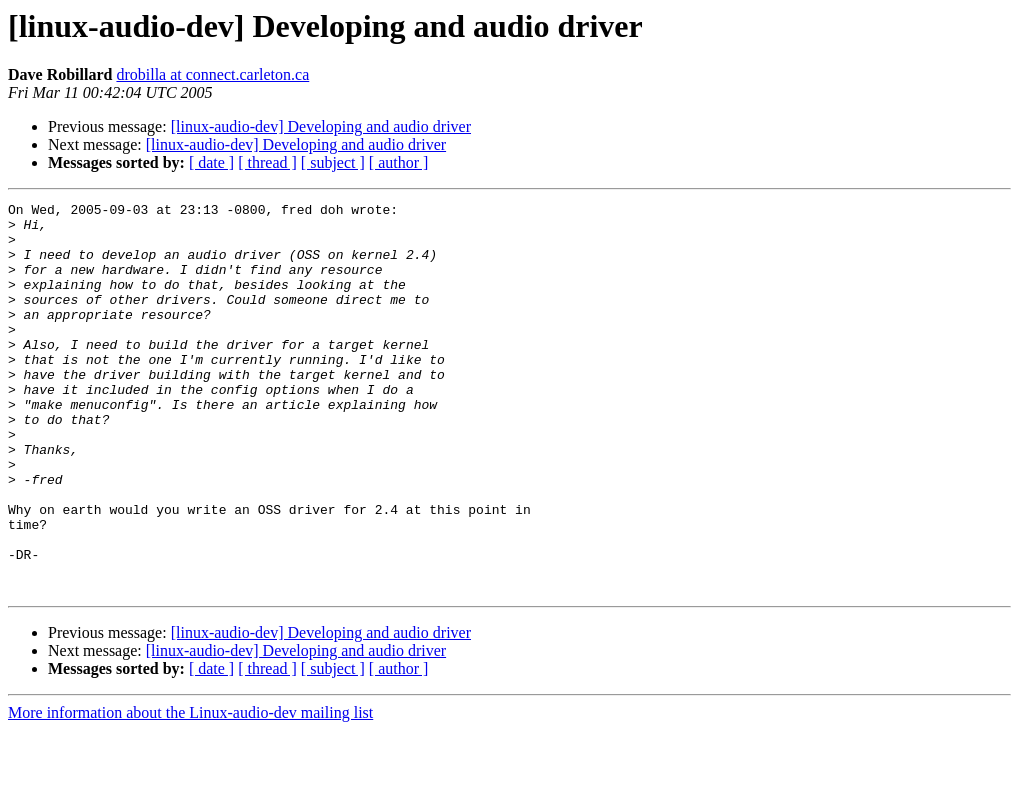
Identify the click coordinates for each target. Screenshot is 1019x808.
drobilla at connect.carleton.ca (212, 74)
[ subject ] (333, 162)
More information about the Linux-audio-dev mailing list (190, 790)
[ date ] (211, 162)
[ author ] (399, 162)
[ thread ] (267, 162)
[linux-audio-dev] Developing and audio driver (321, 126)
